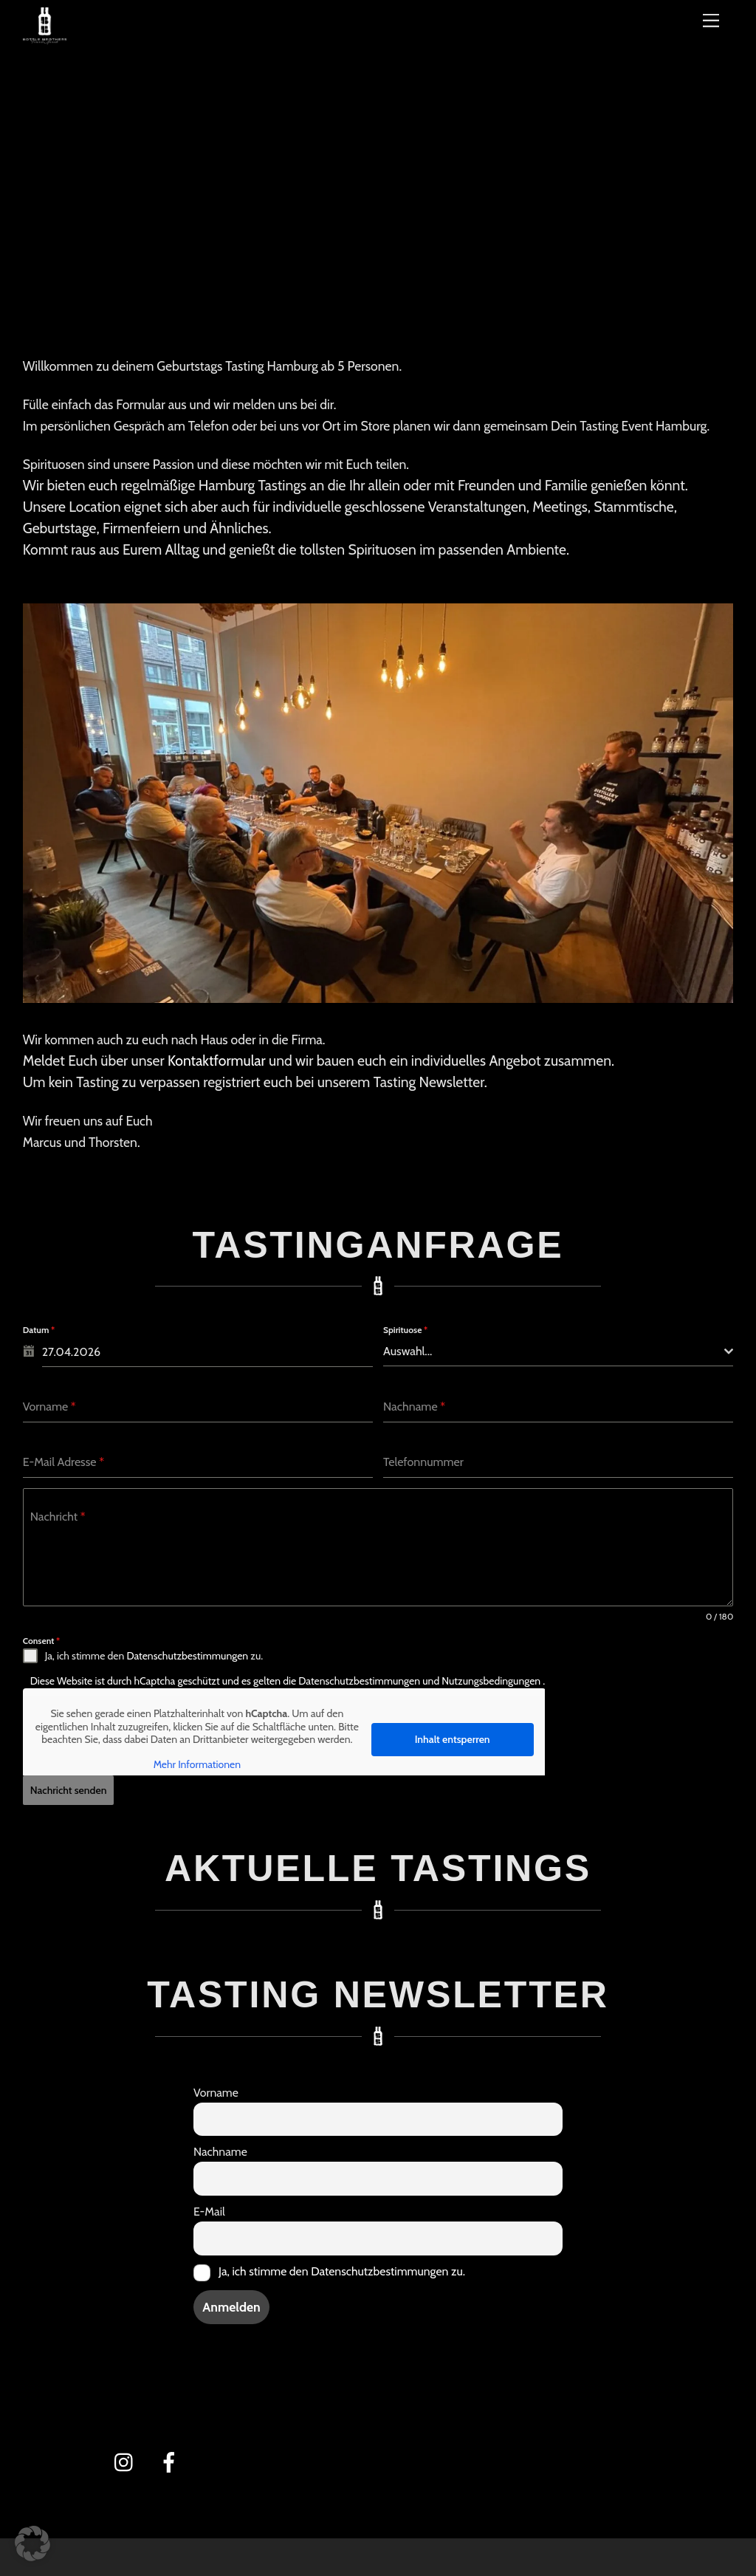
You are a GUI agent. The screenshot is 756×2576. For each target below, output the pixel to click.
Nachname (220, 2148)
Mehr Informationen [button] (196, 1764)
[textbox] (553, 1351)
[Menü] (711, 20)
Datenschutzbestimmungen (187, 1655)
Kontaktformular (217, 1061)
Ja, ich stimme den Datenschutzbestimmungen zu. (342, 2268)
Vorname (215, 2088)
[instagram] (127, 2457)
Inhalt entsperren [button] (451, 1739)
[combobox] (558, 1351)
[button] (32, 2543)
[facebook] (171, 2457)
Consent (42, 1640)
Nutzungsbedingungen (492, 1681)
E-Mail (209, 2208)
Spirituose (405, 1329)
